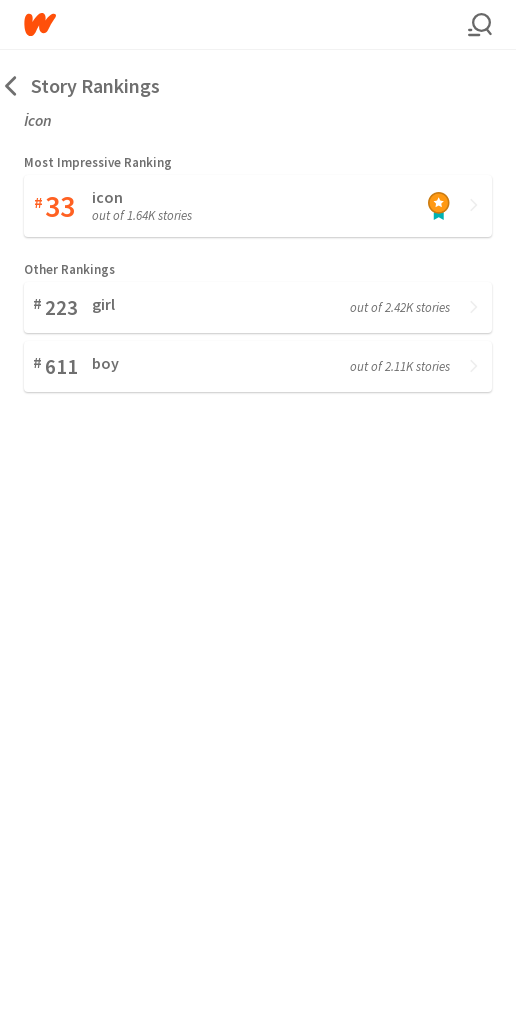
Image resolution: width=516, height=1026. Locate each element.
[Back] (12, 85)
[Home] (246, 24)
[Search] (480, 25)
